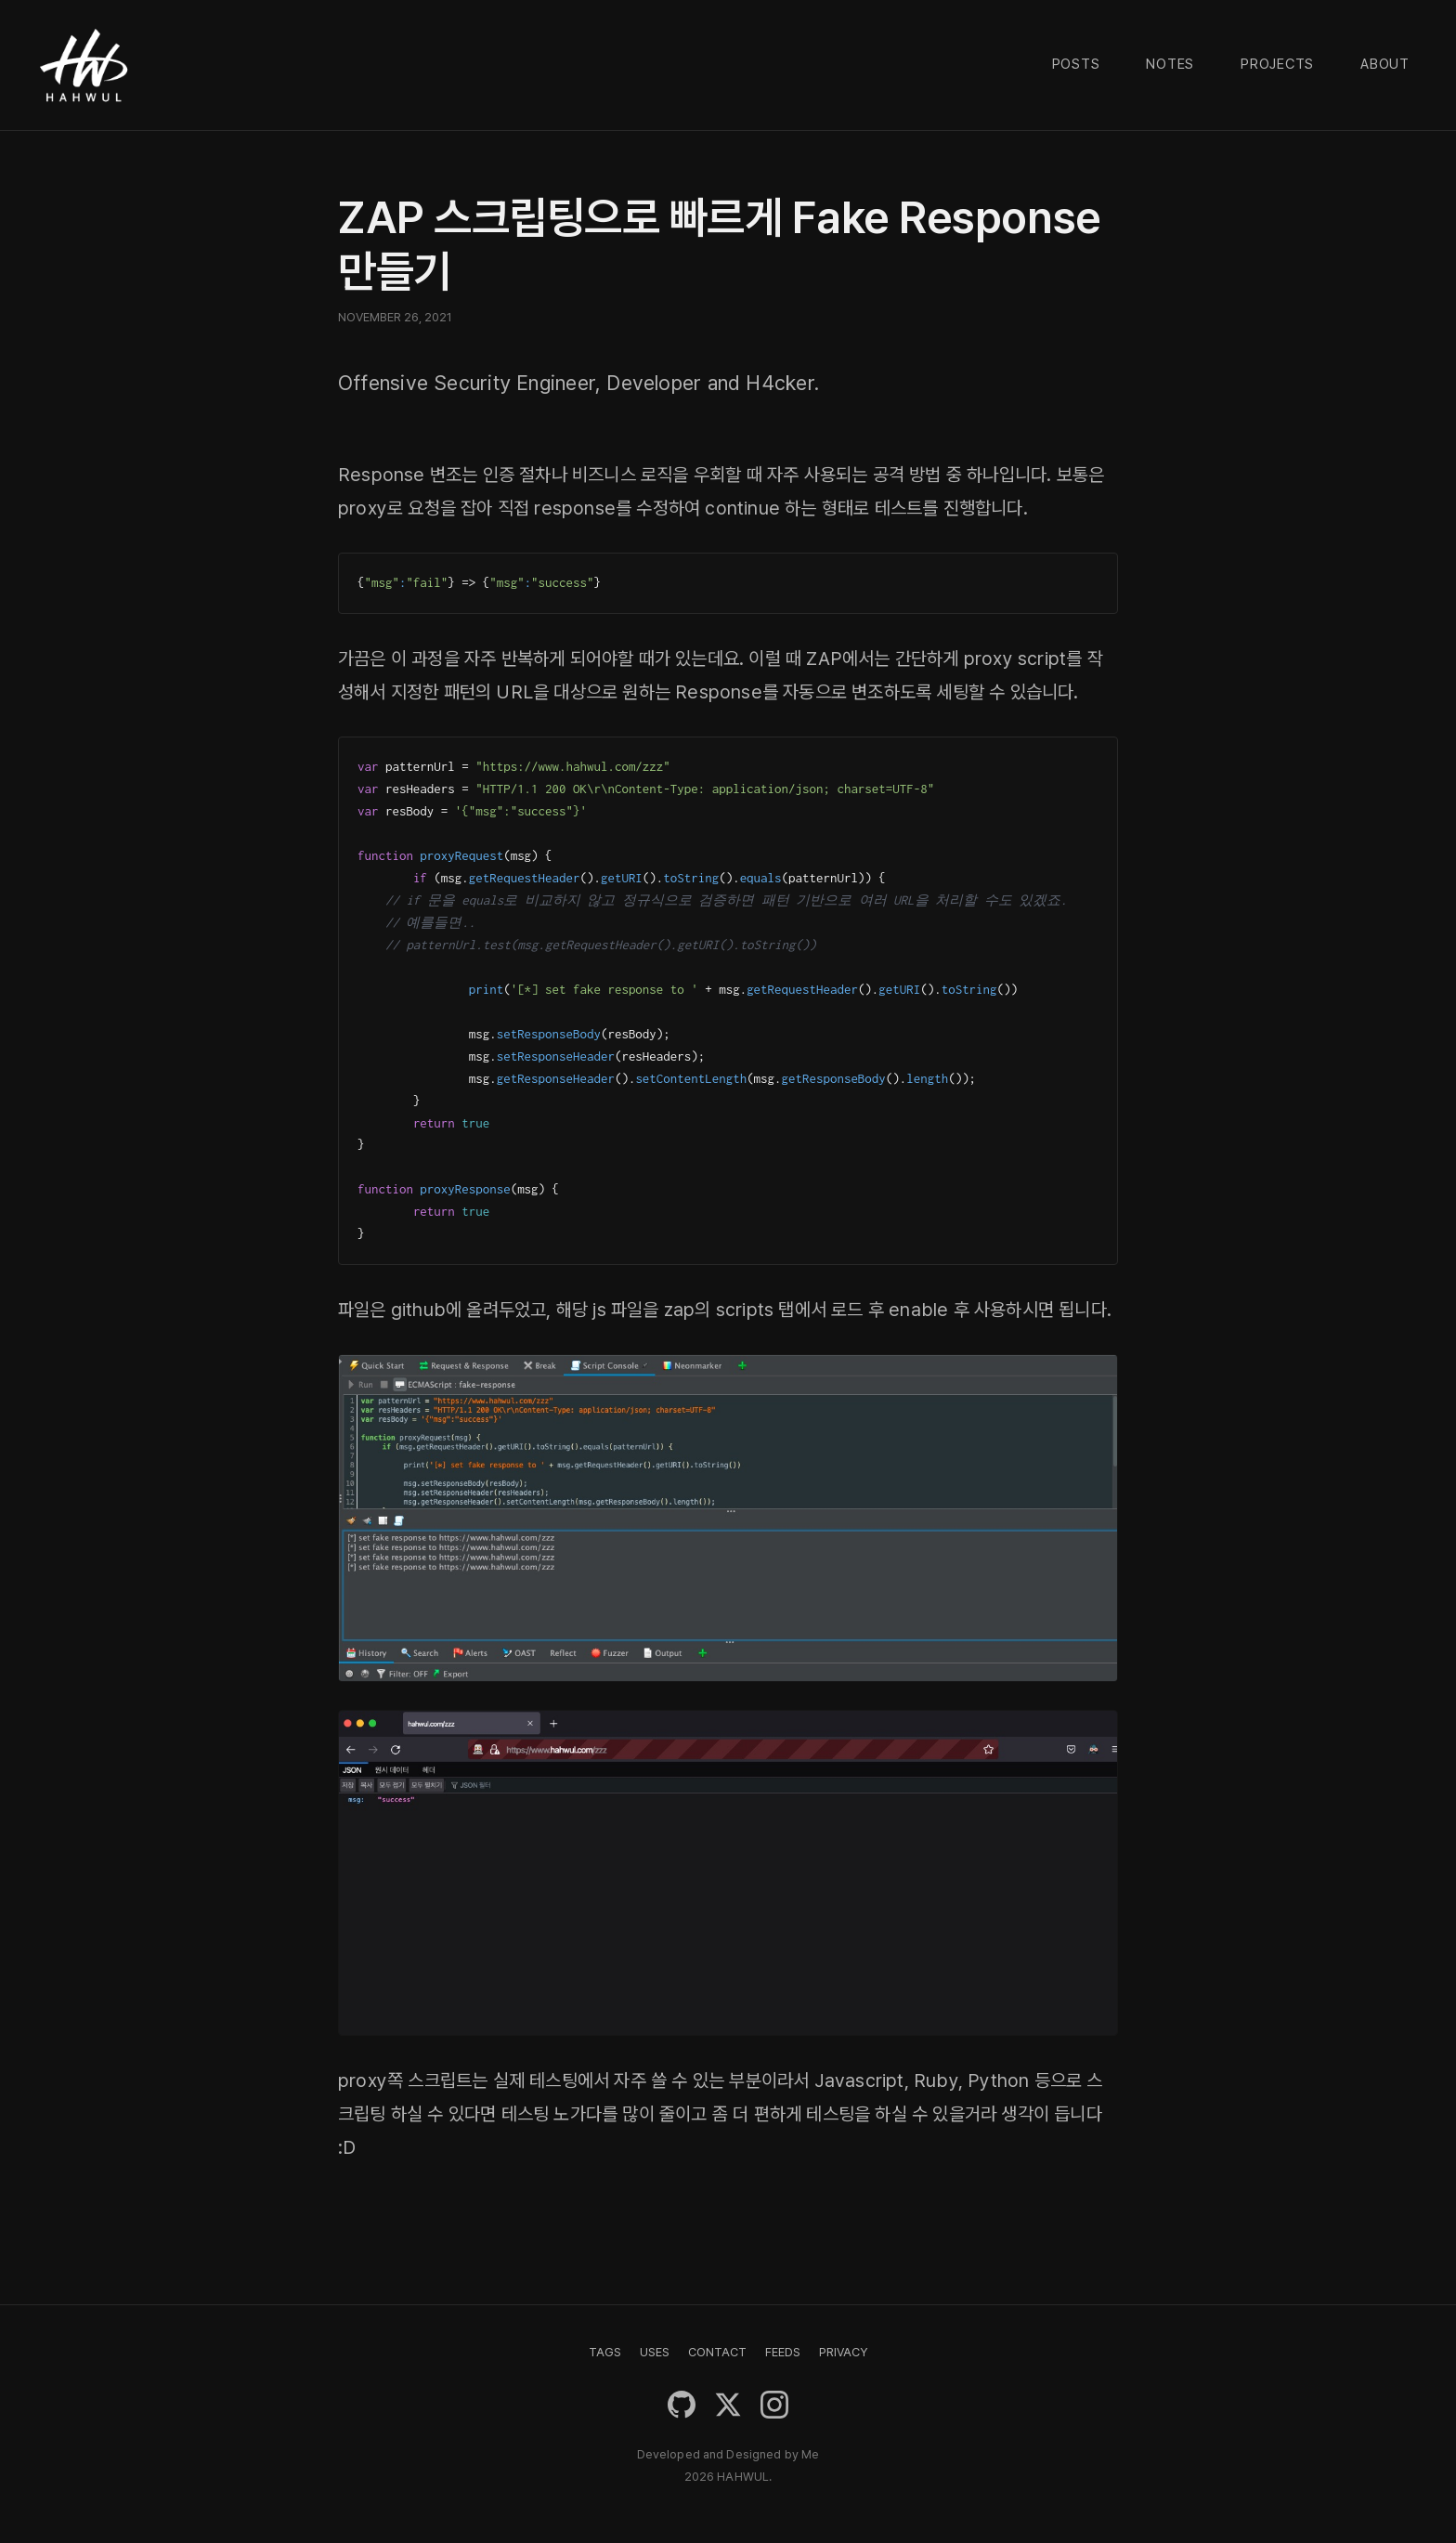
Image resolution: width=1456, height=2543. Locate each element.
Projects (1277, 64)
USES (655, 2352)
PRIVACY (843, 2352)
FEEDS (782, 2352)
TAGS (605, 2352)
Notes (1170, 64)
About (1385, 64)
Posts (1076, 64)
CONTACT (717, 2352)
